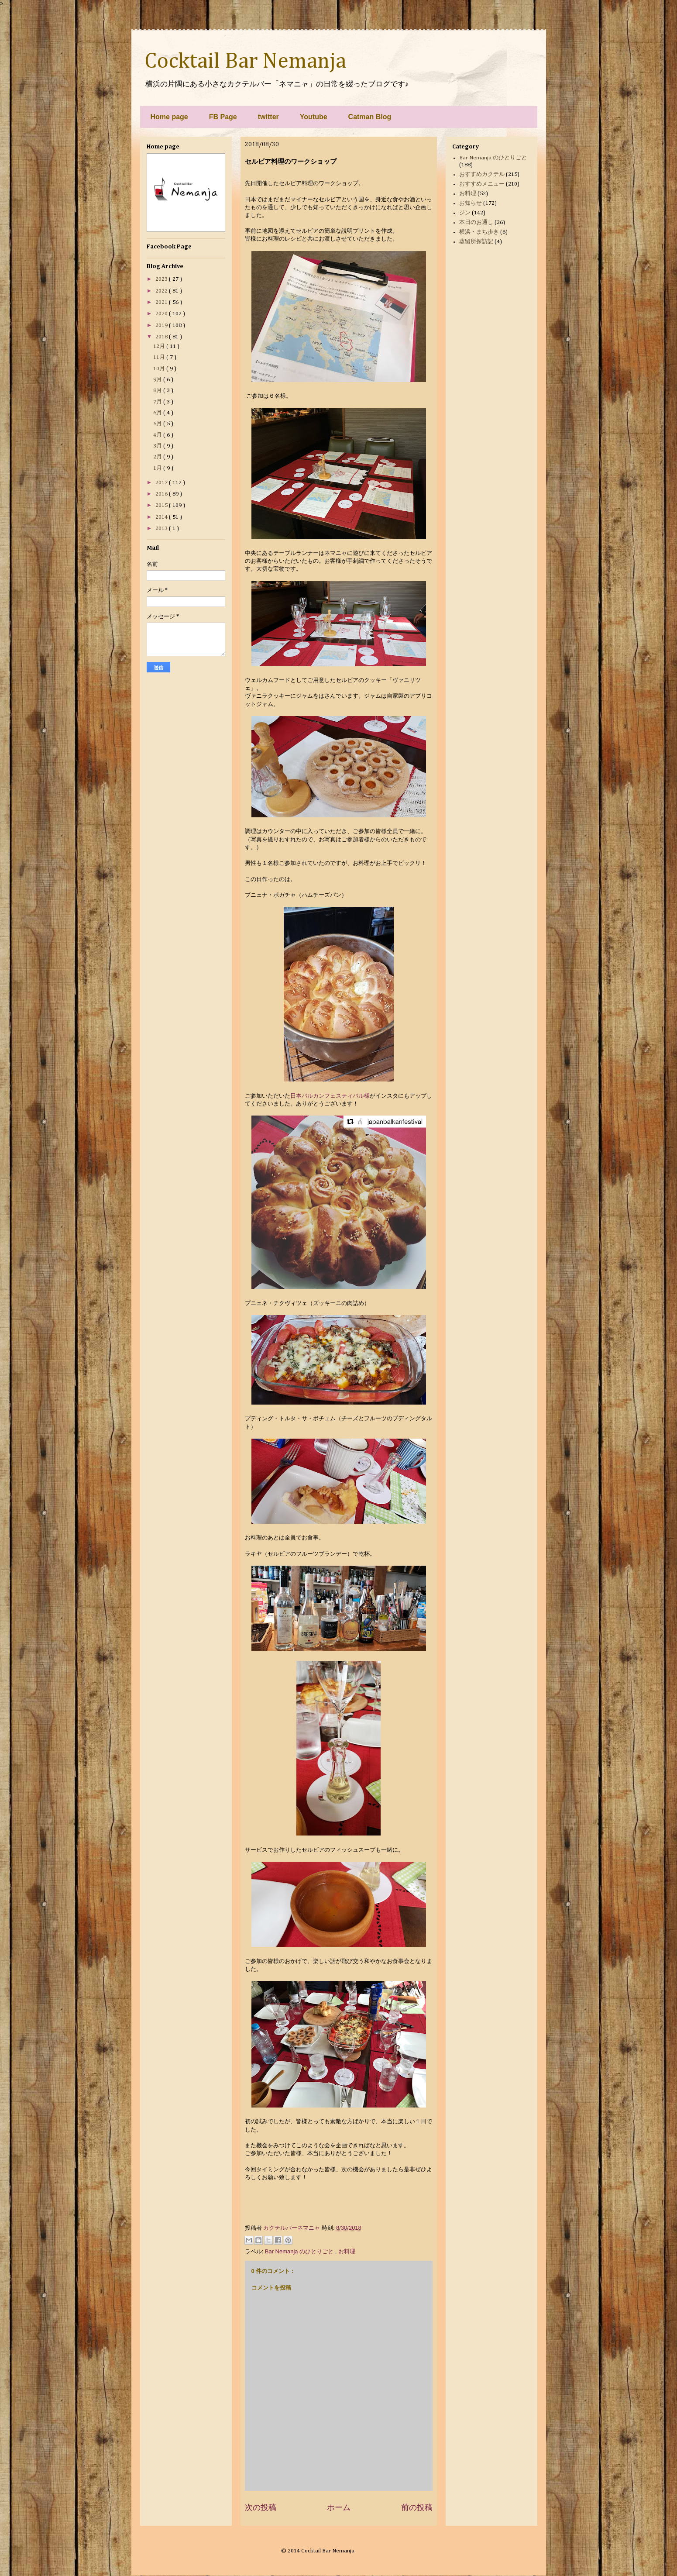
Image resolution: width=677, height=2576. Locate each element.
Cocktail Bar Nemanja (245, 61)
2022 (162, 291)
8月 (158, 390)
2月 (158, 457)
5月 (158, 424)
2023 (162, 279)
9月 (158, 379)
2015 (162, 505)
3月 (158, 446)
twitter (268, 117)
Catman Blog (370, 117)
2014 (162, 517)
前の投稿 (417, 2507)
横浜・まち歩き (479, 232)
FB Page (223, 117)
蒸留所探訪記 (476, 242)
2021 (162, 302)
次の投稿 (260, 2507)
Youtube (313, 117)
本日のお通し (476, 222)
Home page (169, 117)
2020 (162, 314)
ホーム (339, 2507)
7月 (158, 402)
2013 (162, 528)
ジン (465, 213)
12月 (159, 346)
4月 (158, 435)
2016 (162, 494)
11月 (159, 357)
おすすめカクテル (482, 174)
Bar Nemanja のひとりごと (300, 2251)
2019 (162, 325)
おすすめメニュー (482, 184)
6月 (158, 413)
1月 (158, 468)
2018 (162, 337)
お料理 (346, 2251)
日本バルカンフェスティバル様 (330, 1095)
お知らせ (470, 203)
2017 (162, 483)
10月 (159, 369)
